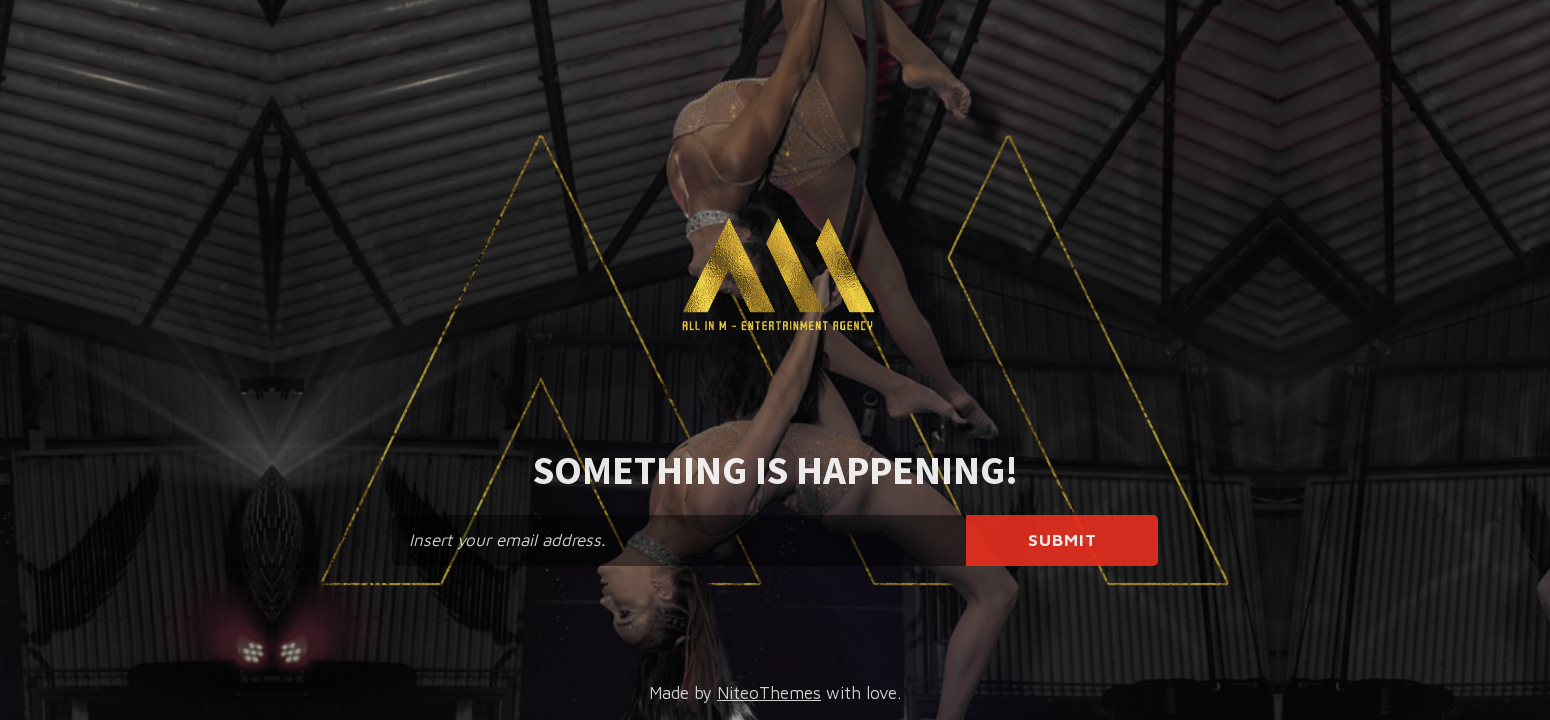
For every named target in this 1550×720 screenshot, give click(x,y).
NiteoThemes (769, 693)
